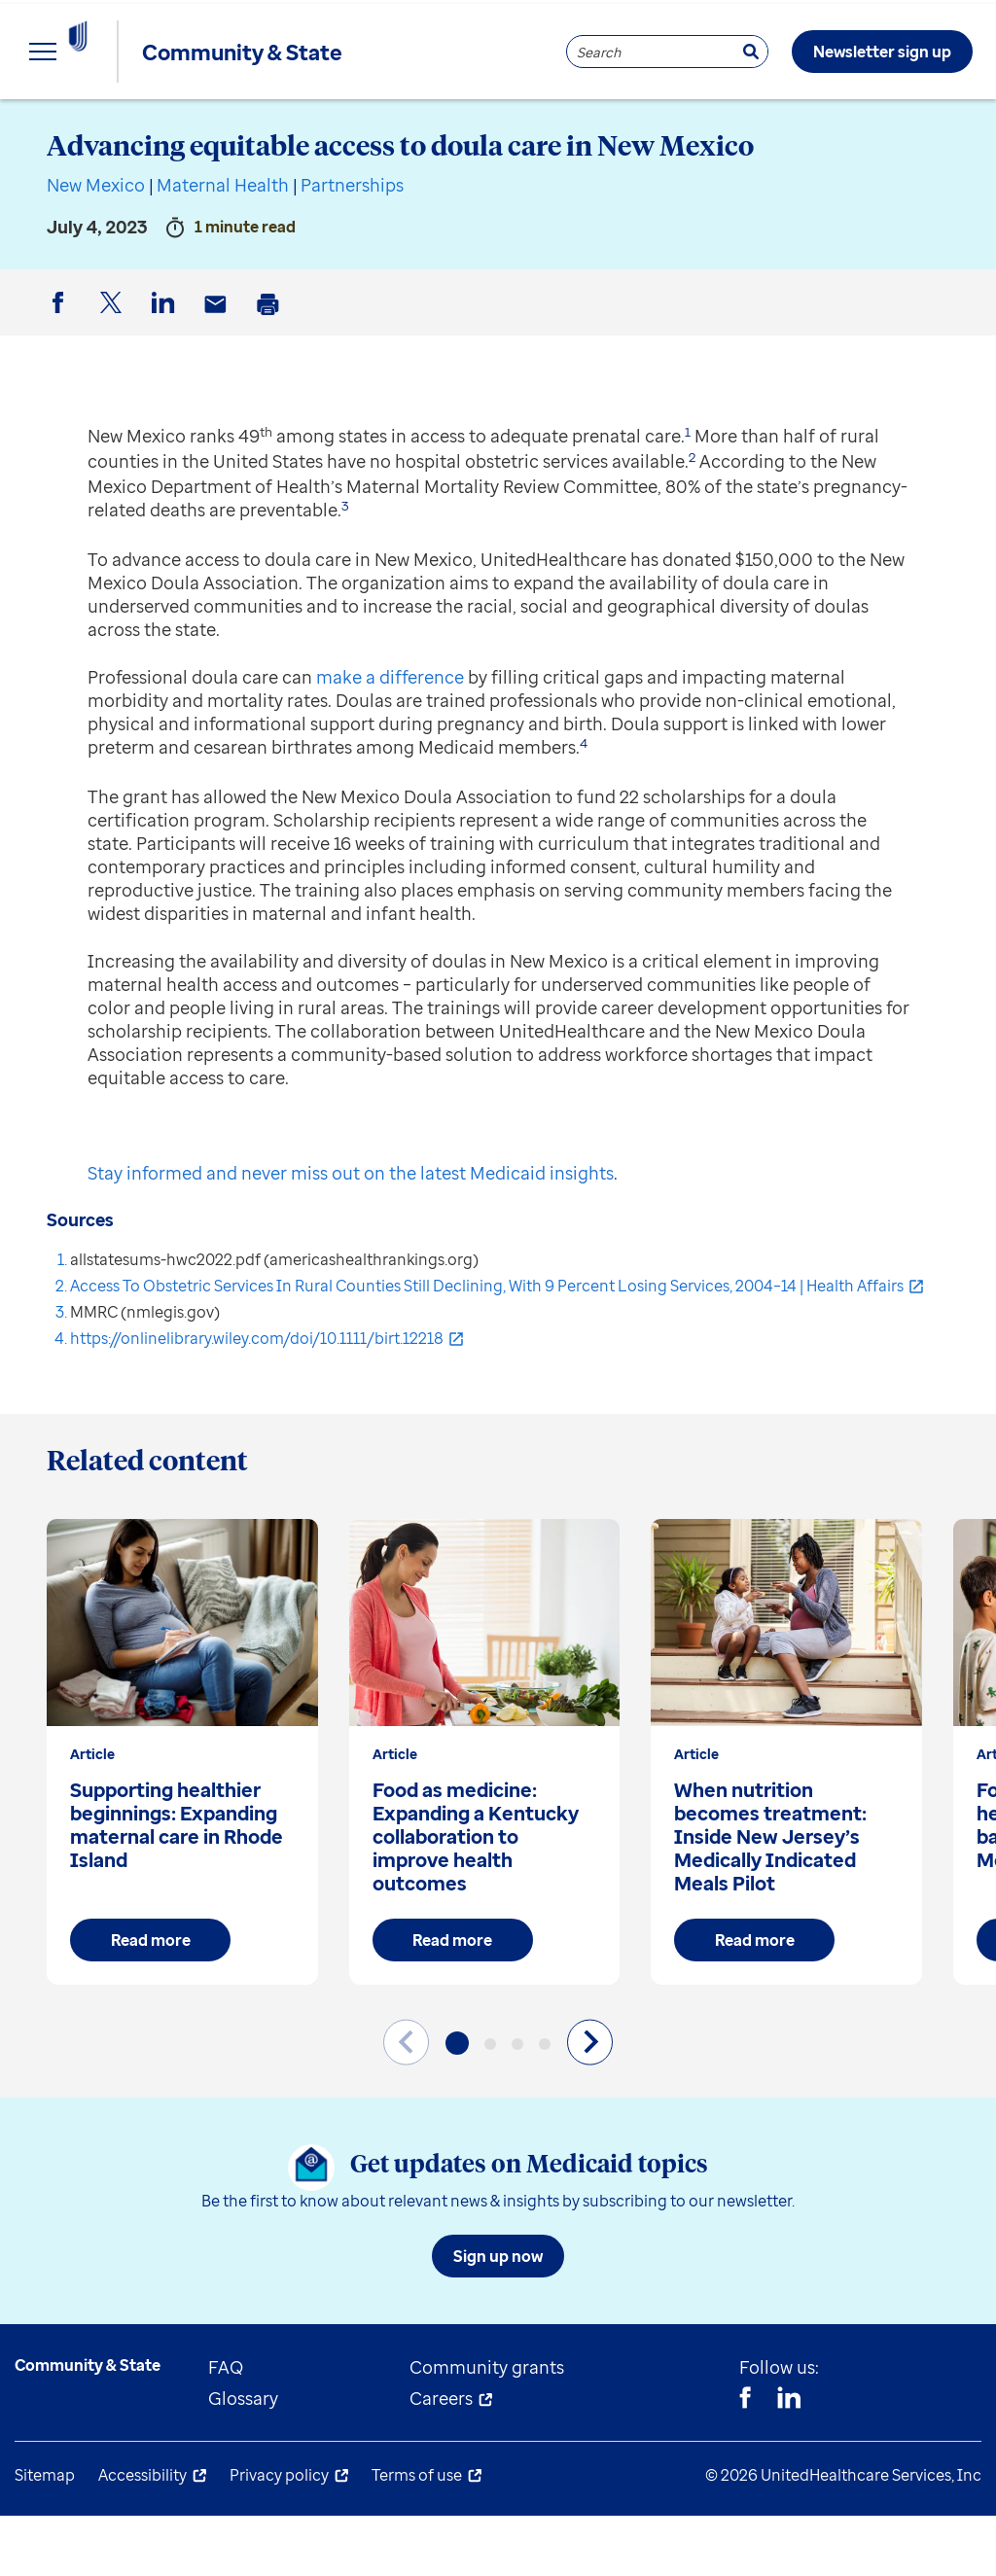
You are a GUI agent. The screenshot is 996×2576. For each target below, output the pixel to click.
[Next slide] (590, 2102)
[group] (182, 1812)
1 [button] (688, 492)
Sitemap (45, 2535)
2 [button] (692, 517)
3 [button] (345, 566)
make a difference (390, 737)
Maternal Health (223, 245)
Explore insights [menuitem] (82, 126)
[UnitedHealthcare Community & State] (120, 51)
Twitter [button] (113, 378)
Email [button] (218, 379)
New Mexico (96, 245)
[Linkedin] (788, 2460)
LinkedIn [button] (166, 378)
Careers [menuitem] (441, 2458)
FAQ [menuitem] (225, 2427)
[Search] (750, 51)
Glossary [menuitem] (243, 2458)
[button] (457, 2103)
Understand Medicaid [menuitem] (505, 126)
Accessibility (142, 2535)
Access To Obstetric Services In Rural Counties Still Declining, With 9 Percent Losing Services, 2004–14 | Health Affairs (487, 1346)
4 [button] (583, 803)
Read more (151, 2000)
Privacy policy (279, 2535)
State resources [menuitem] (282, 126)
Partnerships (352, 245)
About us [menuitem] (700, 126)
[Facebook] (745, 2460)
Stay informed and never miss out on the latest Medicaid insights (351, 1233)
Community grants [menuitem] (486, 2427)
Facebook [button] (61, 378)
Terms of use (417, 2535)
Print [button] (271, 379)
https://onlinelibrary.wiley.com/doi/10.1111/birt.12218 (257, 1398)
